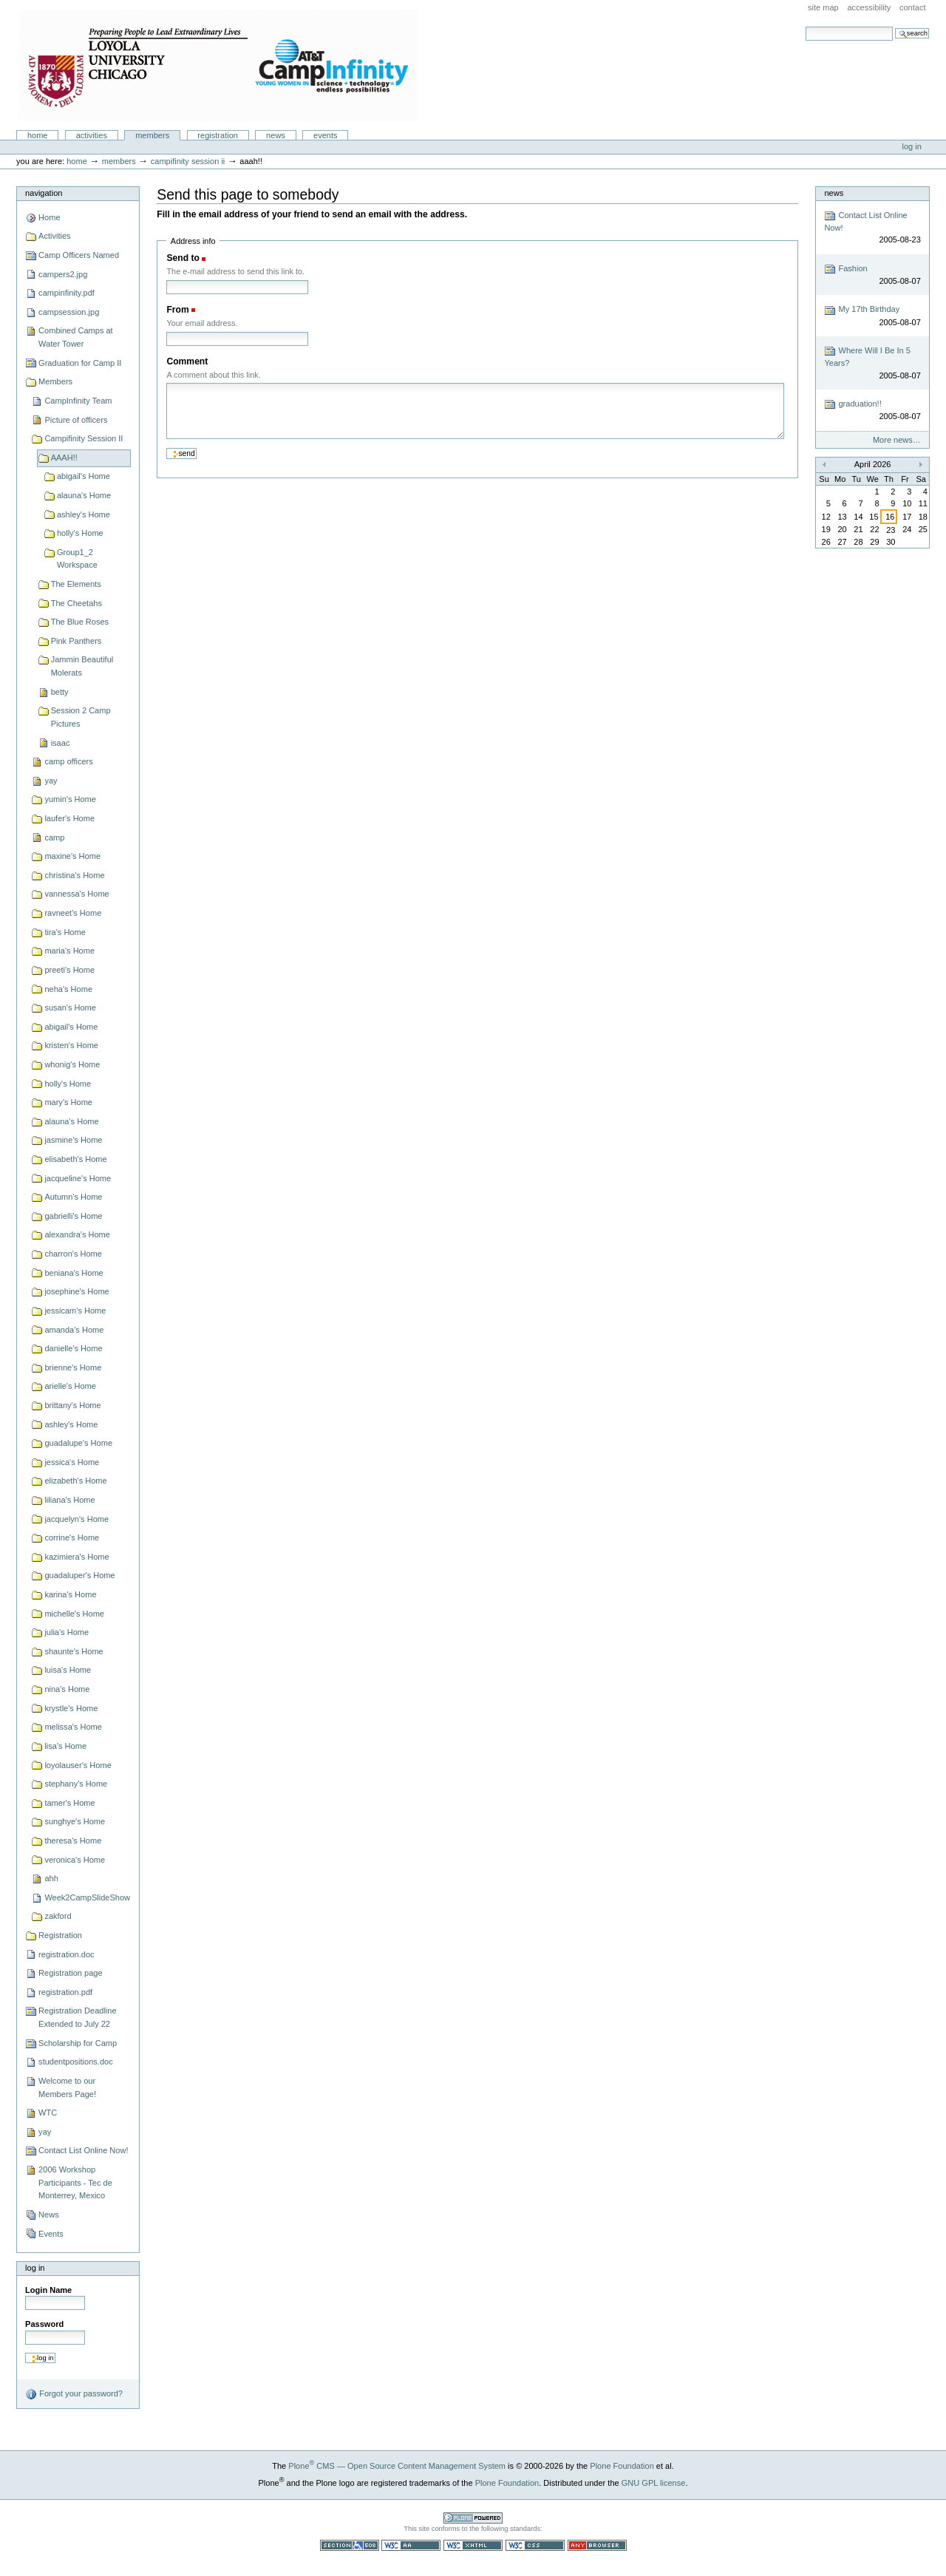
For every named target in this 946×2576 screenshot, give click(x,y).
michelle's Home (74, 1613)
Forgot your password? (74, 2394)
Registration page (70, 1972)
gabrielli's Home (73, 1215)
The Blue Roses (80, 621)
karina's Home (70, 1594)
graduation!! (872, 410)
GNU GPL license (654, 2482)
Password (44, 2324)
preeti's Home (69, 969)
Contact (912, 7)
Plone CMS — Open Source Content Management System (397, 2465)
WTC (47, 2112)
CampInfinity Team (78, 400)
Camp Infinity (218, 65)
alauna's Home (84, 495)
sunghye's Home (74, 1821)
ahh (51, 1878)
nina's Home (66, 1689)
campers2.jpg (62, 274)
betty (60, 691)
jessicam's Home (75, 1310)
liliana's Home (69, 1499)
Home (37, 135)
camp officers (68, 761)
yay (50, 780)
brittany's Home (72, 1405)
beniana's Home (73, 1272)
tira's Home (64, 932)
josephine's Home (76, 1291)
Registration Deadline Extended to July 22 (77, 2017)
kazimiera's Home (76, 1556)
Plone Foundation (621, 2465)
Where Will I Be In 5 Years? (872, 363)
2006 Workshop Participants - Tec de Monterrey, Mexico (75, 2182)
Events (325, 135)
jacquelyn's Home (76, 1519)
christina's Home (74, 875)
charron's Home (73, 1253)
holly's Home (80, 533)
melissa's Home (73, 1726)
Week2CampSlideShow (87, 1897)
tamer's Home (69, 1802)
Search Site (805, 26)
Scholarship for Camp (77, 2043)
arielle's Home (70, 1386)
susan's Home (70, 1007)
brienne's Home (72, 1367)
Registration (217, 135)
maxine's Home (72, 856)
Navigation (43, 192)
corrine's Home (71, 1537)
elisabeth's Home (75, 1159)
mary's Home (68, 1102)
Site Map (823, 7)
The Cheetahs (76, 603)
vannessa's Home (76, 893)
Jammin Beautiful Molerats (82, 666)
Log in (912, 146)
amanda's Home (73, 1329)
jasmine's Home (73, 1139)
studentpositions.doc (75, 2061)
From (177, 310)
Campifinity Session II (188, 161)
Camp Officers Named (78, 255)
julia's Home (66, 1632)
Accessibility (869, 7)
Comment (187, 361)
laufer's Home (69, 818)
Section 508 (349, 2545)
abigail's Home (83, 476)
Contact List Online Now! (83, 2150)
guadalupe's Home (78, 1442)
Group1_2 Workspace (77, 559)
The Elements (76, 584)
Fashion (872, 275)
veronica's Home (74, 1859)
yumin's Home (70, 799)
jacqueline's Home (77, 1178)
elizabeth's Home (75, 1480)
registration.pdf (65, 1992)
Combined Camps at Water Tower (75, 337)
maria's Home (69, 950)
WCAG (410, 2545)
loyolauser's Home (77, 1765)
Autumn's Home (73, 1196)
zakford (57, 1915)
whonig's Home (72, 1064)
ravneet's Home (72, 912)
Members (152, 135)
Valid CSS (535, 2545)
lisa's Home (65, 1745)
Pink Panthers (76, 640)
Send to (182, 258)
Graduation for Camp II (79, 362)
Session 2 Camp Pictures (81, 717)
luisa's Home (67, 1669)
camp (54, 837)
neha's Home (68, 989)
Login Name (48, 2290)
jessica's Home (71, 1462)
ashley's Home (83, 514)
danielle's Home (73, 1348)
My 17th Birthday (872, 317)
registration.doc (66, 1954)
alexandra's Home (77, 1234)
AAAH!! (64, 457)
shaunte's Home (73, 1651)
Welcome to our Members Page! (67, 2087)
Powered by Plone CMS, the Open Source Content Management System (473, 2518)
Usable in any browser (597, 2545)
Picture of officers (75, 419)
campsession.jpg (68, 311)
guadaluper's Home (79, 1575)
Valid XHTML (473, 2545)
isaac (60, 742)
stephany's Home (75, 1783)
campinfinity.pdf (66, 292)
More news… (897, 439)
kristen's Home (71, 1045)
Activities (91, 135)
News (275, 135)
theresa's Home (72, 1840)
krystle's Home (71, 1708)
